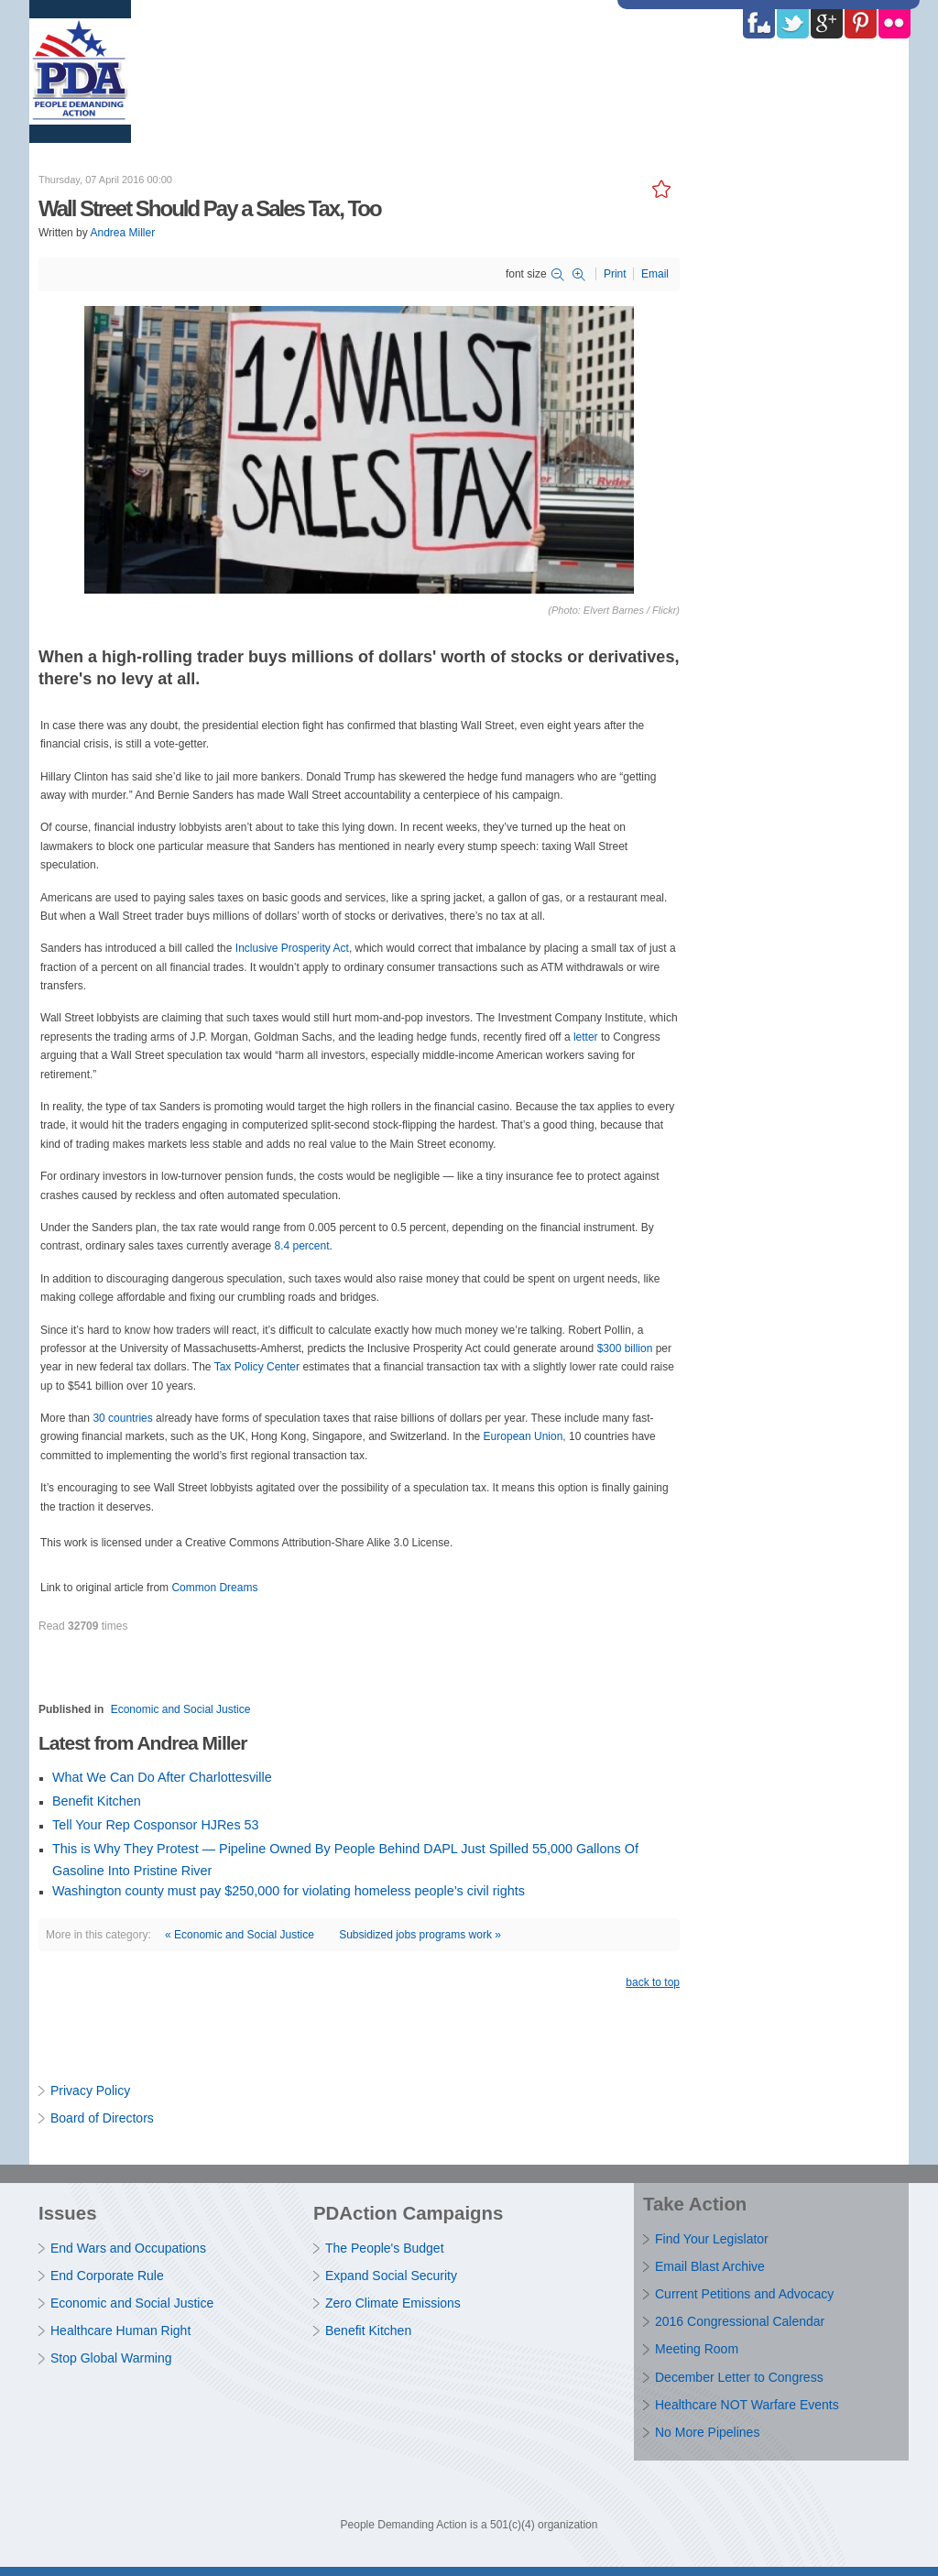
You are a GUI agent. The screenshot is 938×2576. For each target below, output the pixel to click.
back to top (653, 1982)
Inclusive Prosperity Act (292, 948)
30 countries (122, 1418)
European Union (523, 1436)
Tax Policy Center (257, 1366)
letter (585, 1037)
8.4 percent (301, 1245)
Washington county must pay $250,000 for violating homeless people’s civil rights (288, 1890)
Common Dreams (214, 1587)
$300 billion (625, 1348)
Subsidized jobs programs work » (420, 1934)
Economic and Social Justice (181, 1709)
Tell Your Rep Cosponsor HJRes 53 (155, 1824)
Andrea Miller (122, 232)
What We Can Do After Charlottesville (162, 1777)
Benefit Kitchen (96, 1801)
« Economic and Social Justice (239, 1934)
